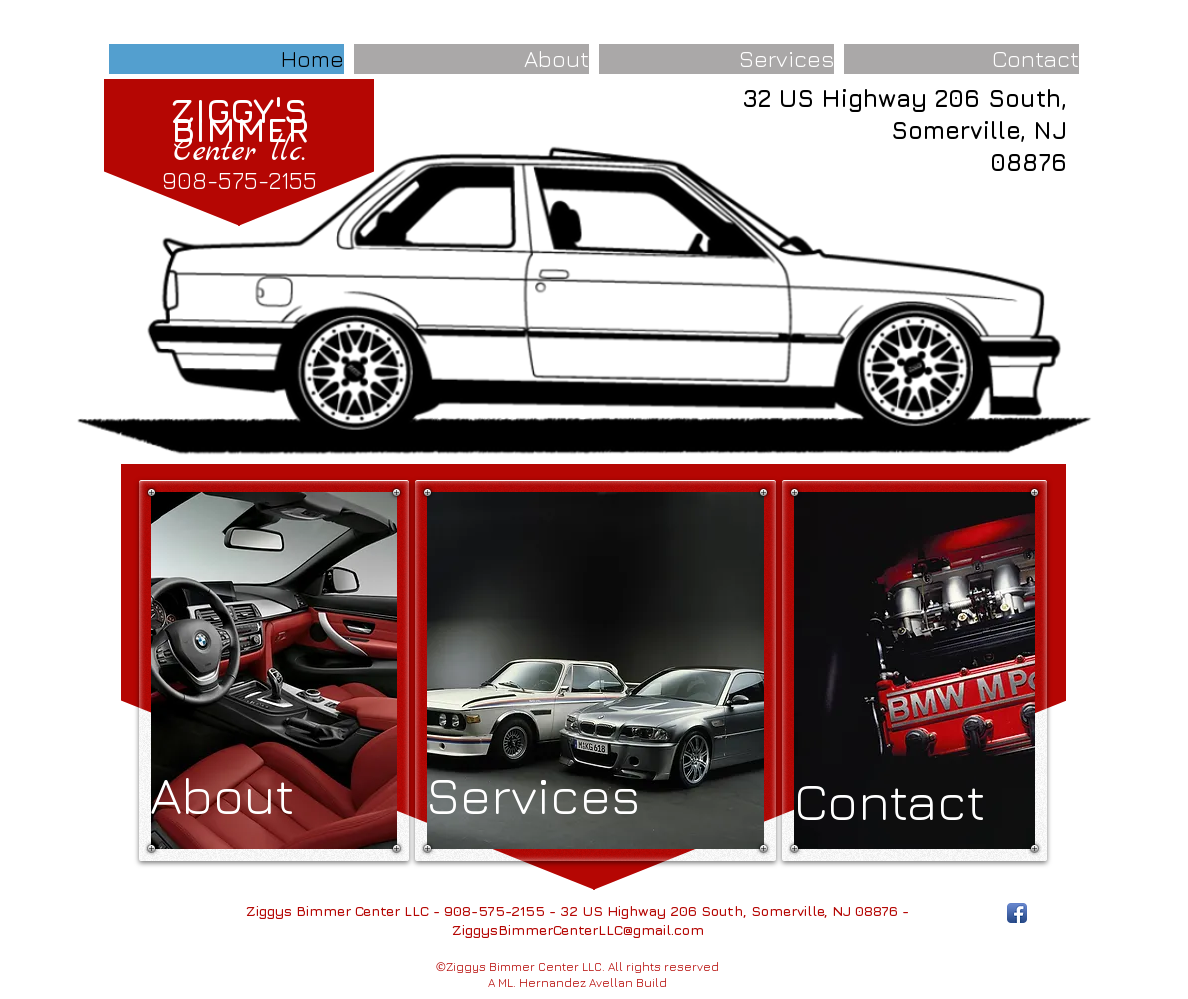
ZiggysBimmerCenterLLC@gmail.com (578, 929)
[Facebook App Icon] (1017, 913)
